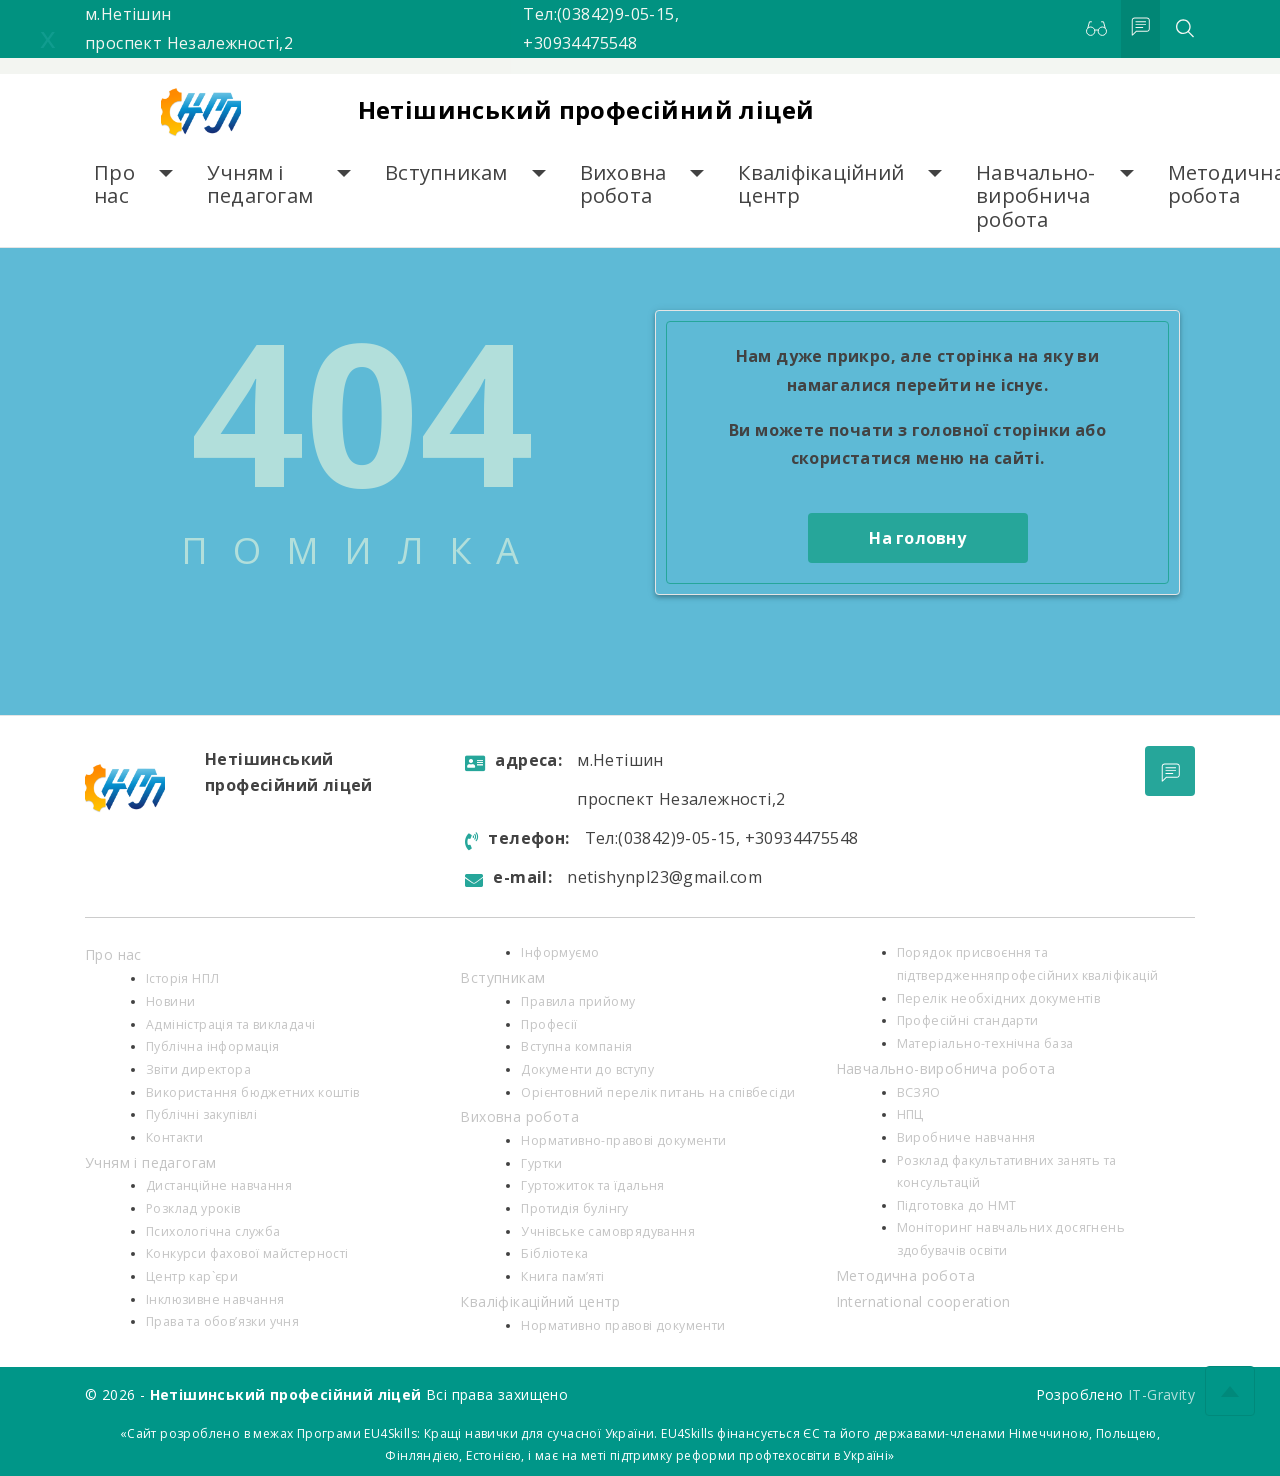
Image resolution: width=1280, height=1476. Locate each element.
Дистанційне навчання (219, 1185)
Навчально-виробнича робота (1036, 196)
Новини (170, 1001)
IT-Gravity (1161, 1394)
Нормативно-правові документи (623, 1140)
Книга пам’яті (562, 1276)
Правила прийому (578, 1001)
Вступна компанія (576, 1046)
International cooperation (923, 1301)
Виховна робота (623, 184)
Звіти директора (198, 1069)
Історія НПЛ (182, 978)
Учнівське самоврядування (608, 1231)
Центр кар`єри (192, 1276)
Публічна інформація (213, 1046)
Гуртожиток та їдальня (592, 1185)
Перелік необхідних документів (999, 998)
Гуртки (541, 1163)
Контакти (174, 1137)
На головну (917, 538)
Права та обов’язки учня (222, 1321)
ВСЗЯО (919, 1092)
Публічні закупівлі (201, 1114)
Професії (549, 1024)
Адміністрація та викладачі (230, 1024)
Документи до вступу (587, 1069)
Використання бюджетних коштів (253, 1092)
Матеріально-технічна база (985, 1043)
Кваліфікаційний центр (821, 184)
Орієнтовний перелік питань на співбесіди (658, 1092)
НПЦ (910, 1114)
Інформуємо (560, 952)
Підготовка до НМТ (957, 1205)
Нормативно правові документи (623, 1325)
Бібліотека (554, 1253)
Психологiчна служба (213, 1231)
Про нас (114, 184)
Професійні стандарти (968, 1020)
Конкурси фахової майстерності (247, 1253)
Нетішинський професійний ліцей (586, 109)
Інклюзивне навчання (215, 1299)
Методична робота (905, 1275)
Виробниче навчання (966, 1137)
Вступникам (446, 172)
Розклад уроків (193, 1208)
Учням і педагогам (260, 184)
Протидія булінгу (574, 1208)
